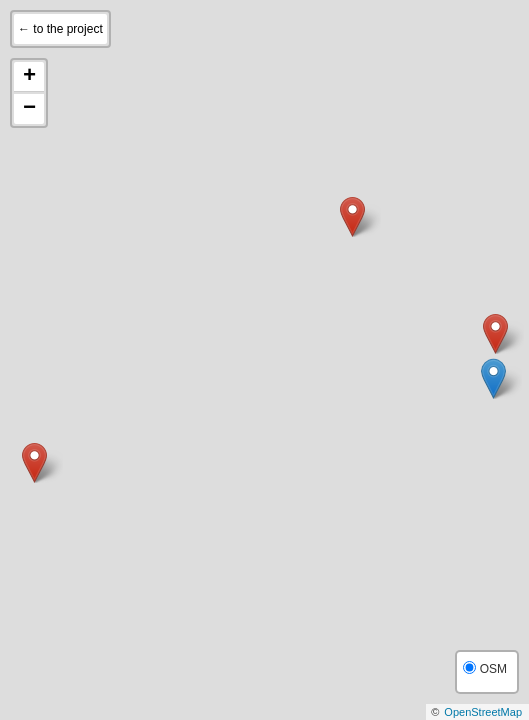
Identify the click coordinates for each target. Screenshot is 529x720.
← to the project (60, 29)
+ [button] (29, 77)
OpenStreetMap (483, 712)
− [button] (29, 109)
